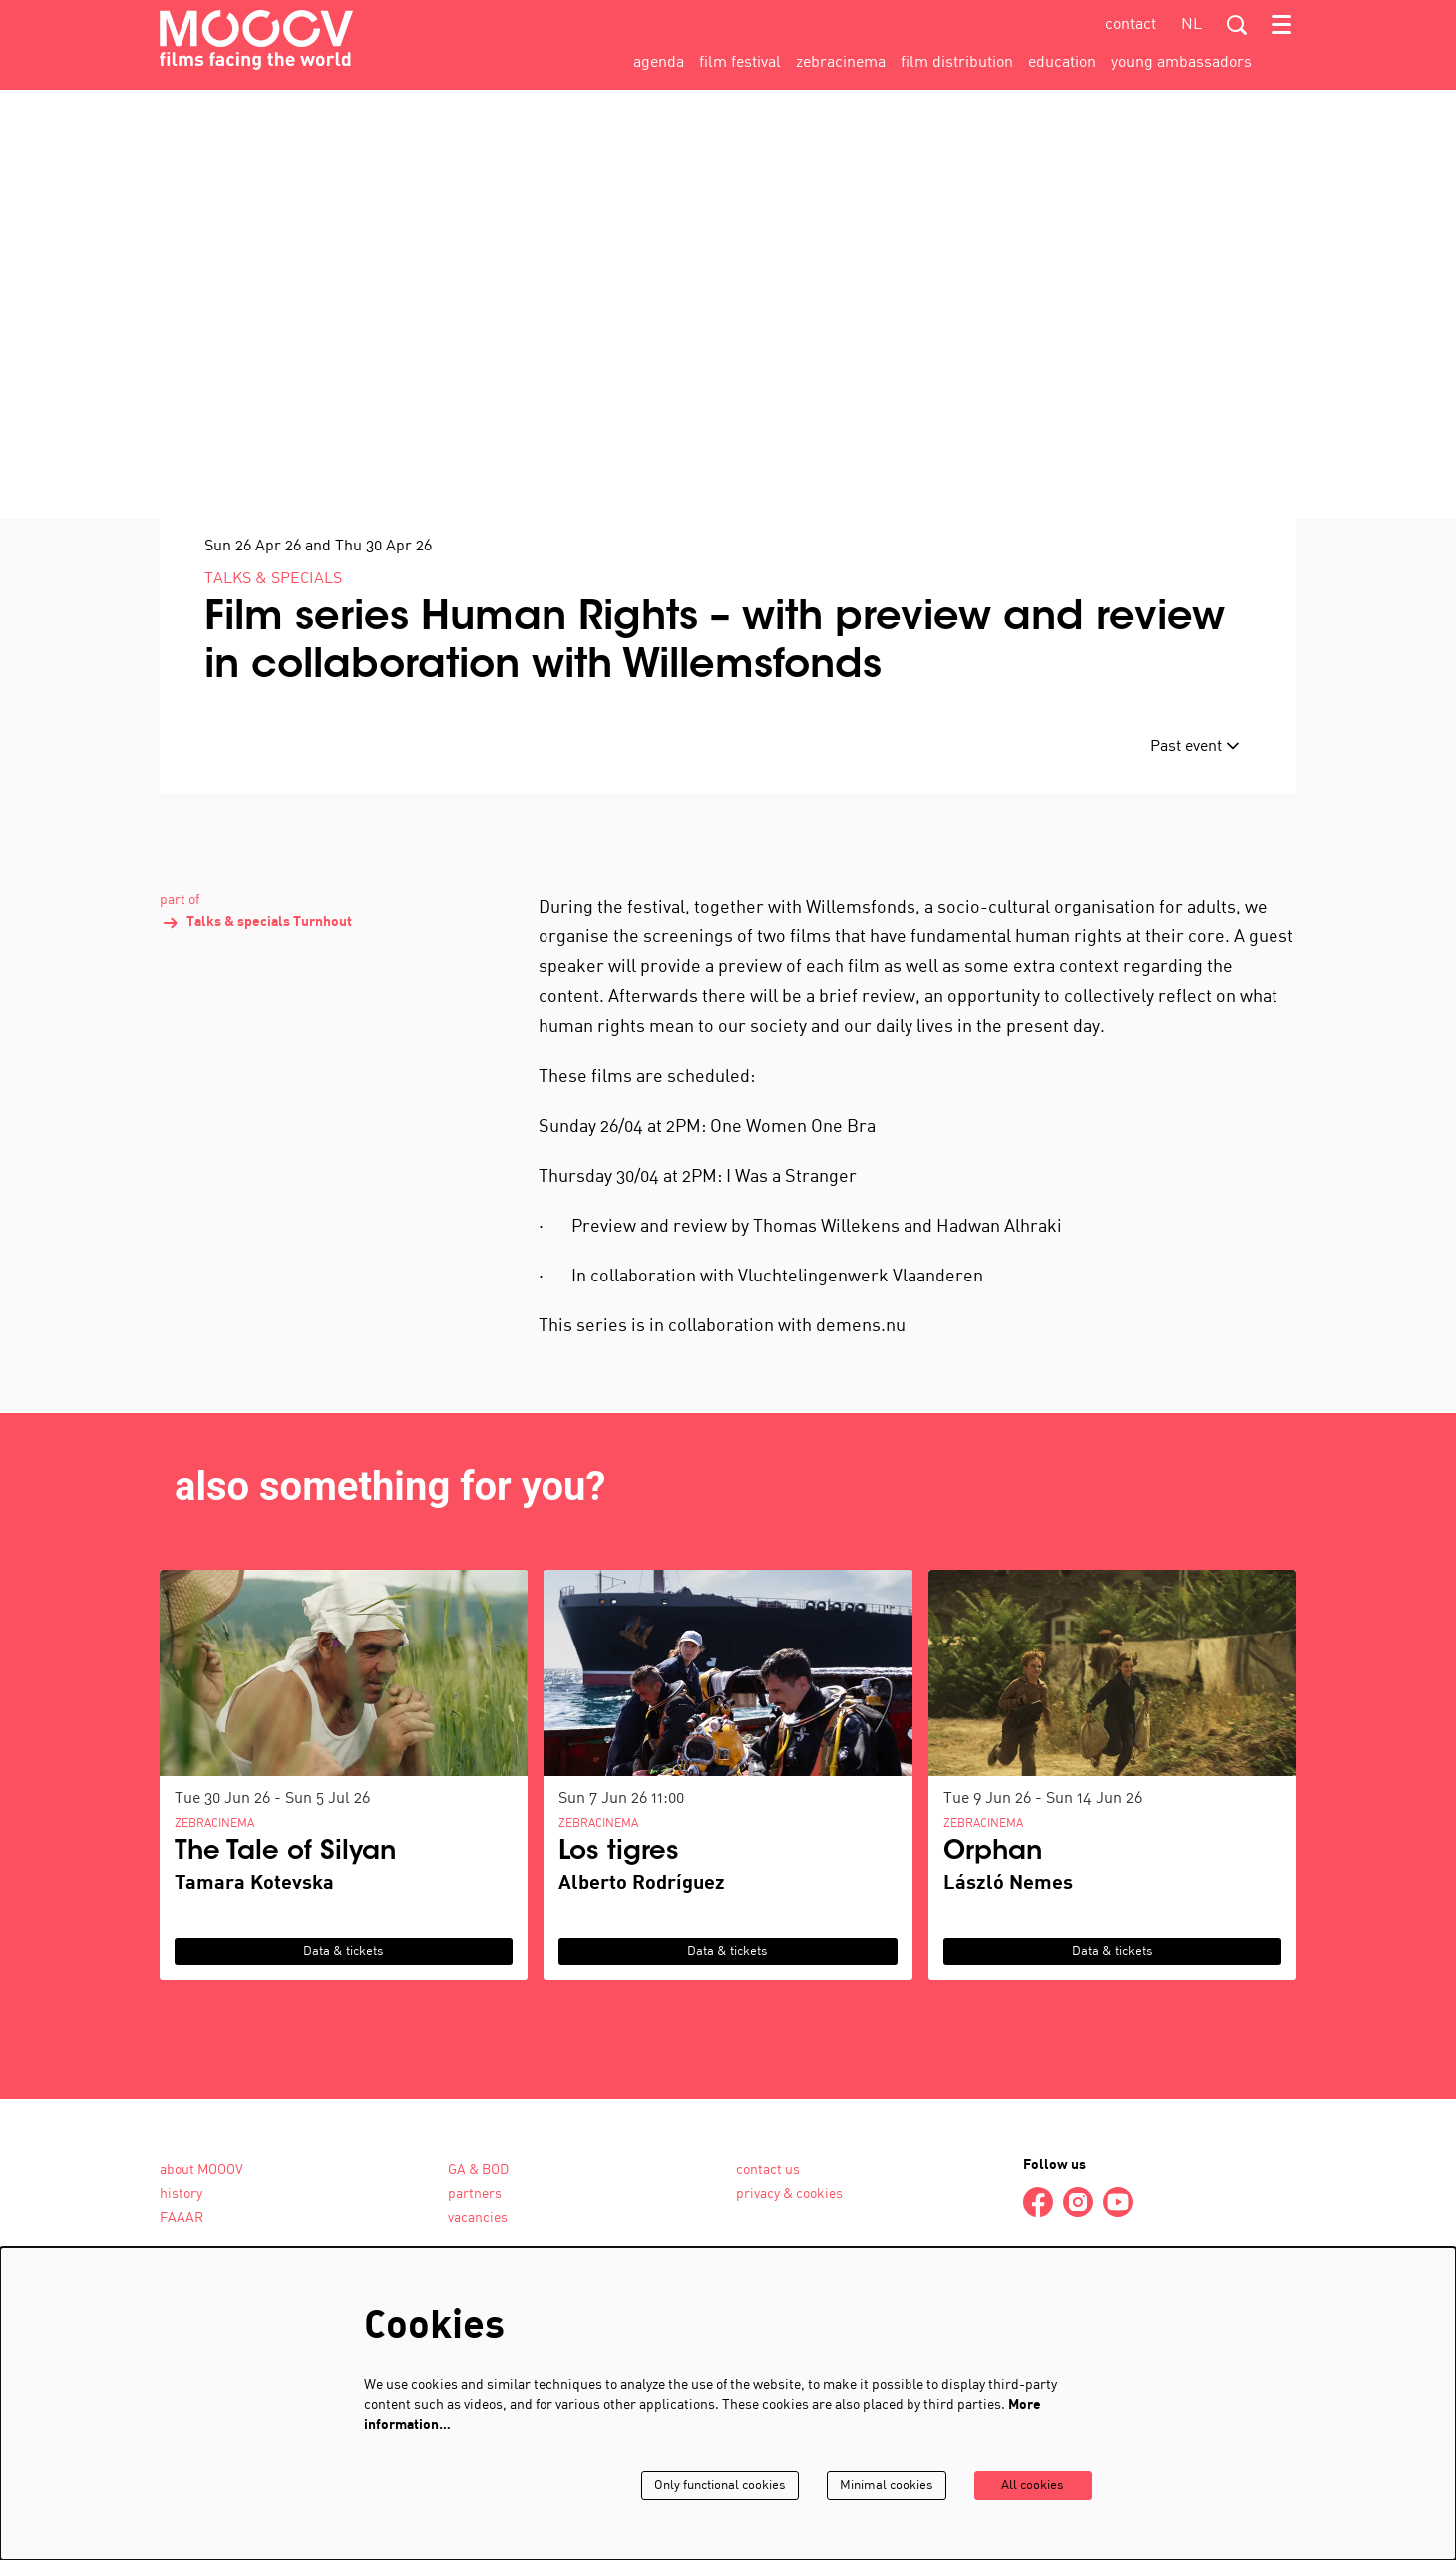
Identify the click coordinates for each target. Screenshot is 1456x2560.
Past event (1195, 856)
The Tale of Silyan (285, 1963)
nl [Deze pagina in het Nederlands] (1191, 25)
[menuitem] (658, 63)
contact (1130, 25)
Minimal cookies (875, 2485)
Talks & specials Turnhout (256, 1033)
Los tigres (618, 1963)
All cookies (1029, 2485)
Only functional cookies (701, 2485)
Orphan (992, 1963)
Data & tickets (343, 2060)
